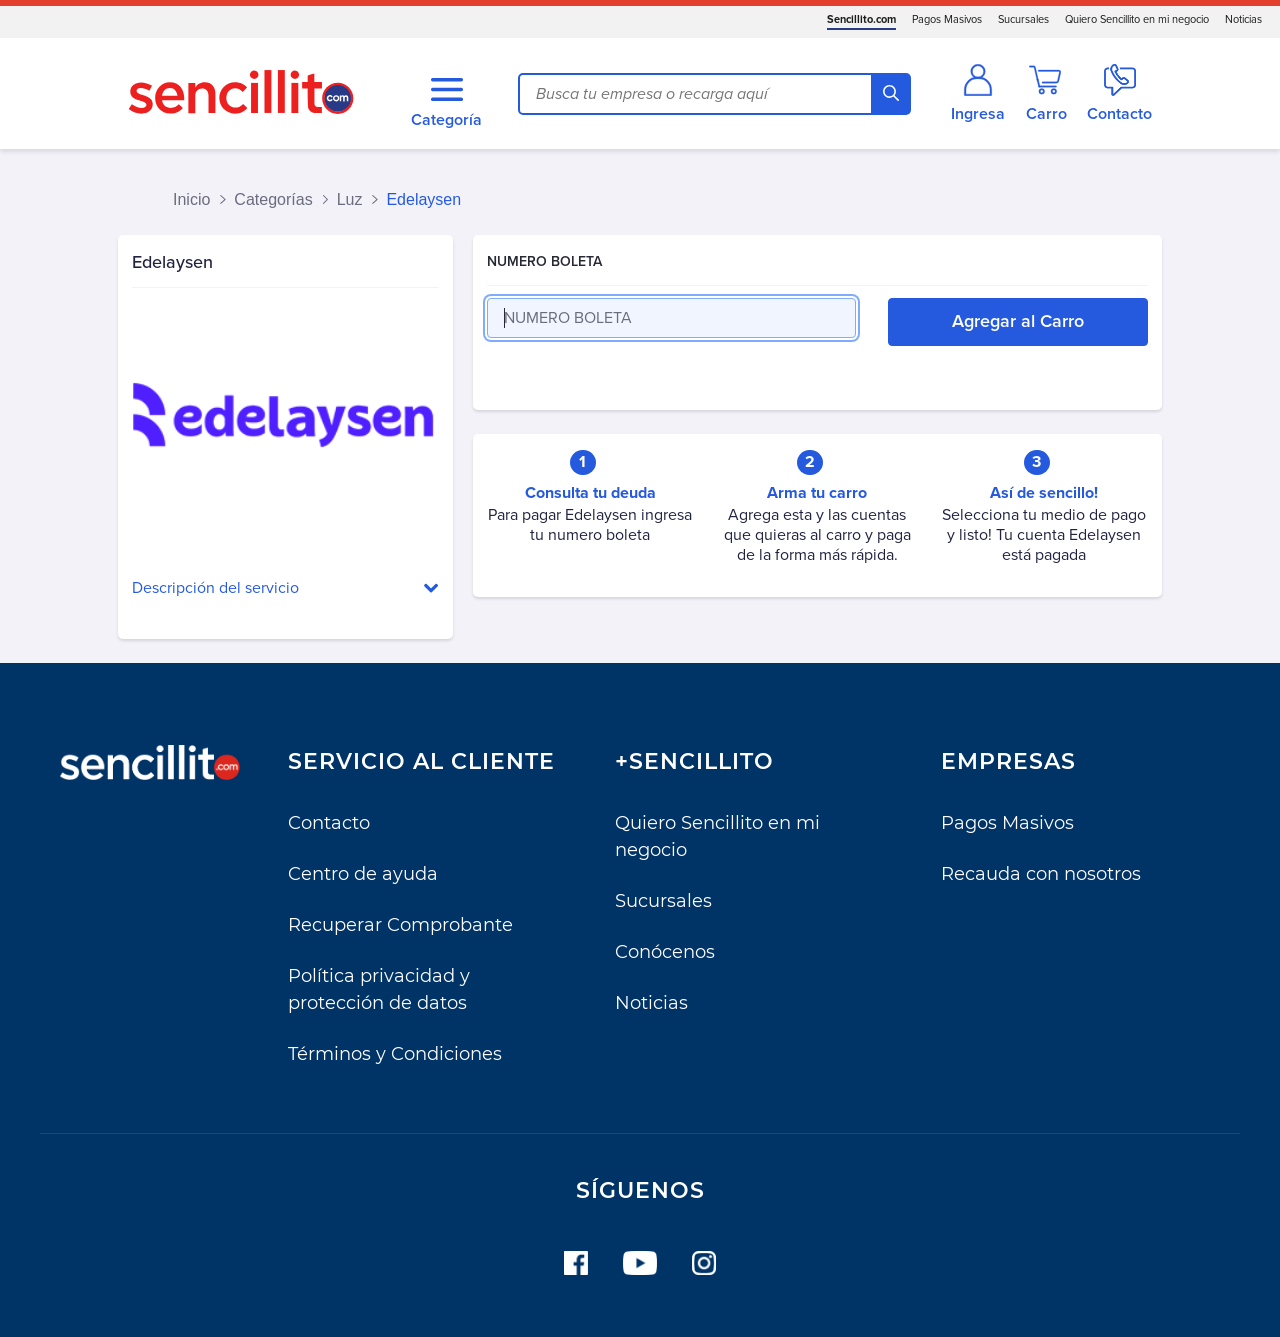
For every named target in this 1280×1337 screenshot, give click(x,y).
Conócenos (665, 952)
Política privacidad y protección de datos (379, 989)
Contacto (329, 823)
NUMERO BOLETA (544, 261)
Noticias (1243, 19)
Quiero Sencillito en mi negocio (1137, 19)
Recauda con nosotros (1041, 874)
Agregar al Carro (1018, 321)
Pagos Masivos (947, 19)
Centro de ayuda (363, 874)
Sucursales (1023, 19)
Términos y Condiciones (395, 1054)
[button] (285, 588)
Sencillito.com (861, 19)
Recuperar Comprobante (400, 925)
